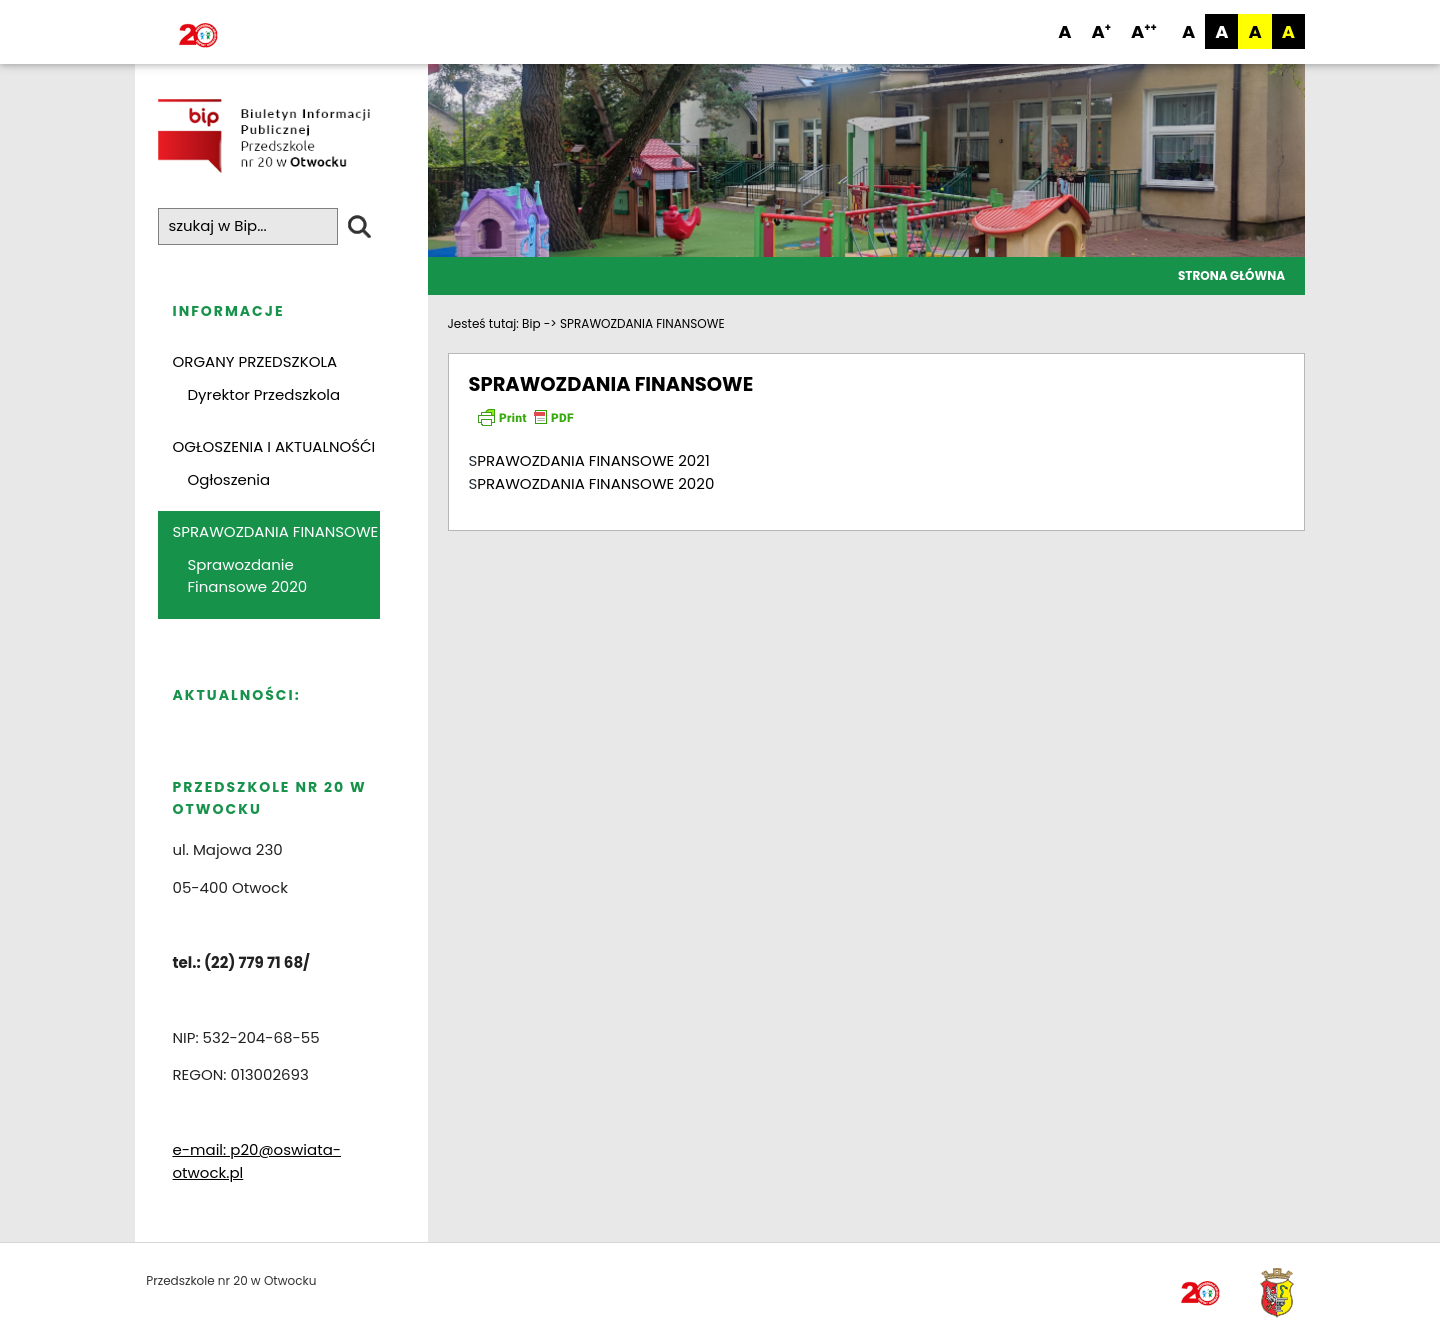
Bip (531, 323)
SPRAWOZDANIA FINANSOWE (276, 532)
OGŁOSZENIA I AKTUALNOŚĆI (274, 447)
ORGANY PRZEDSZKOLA (255, 362)
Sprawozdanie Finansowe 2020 (248, 576)
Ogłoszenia (229, 479)
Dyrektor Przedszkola (264, 394)
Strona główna (1231, 275)
